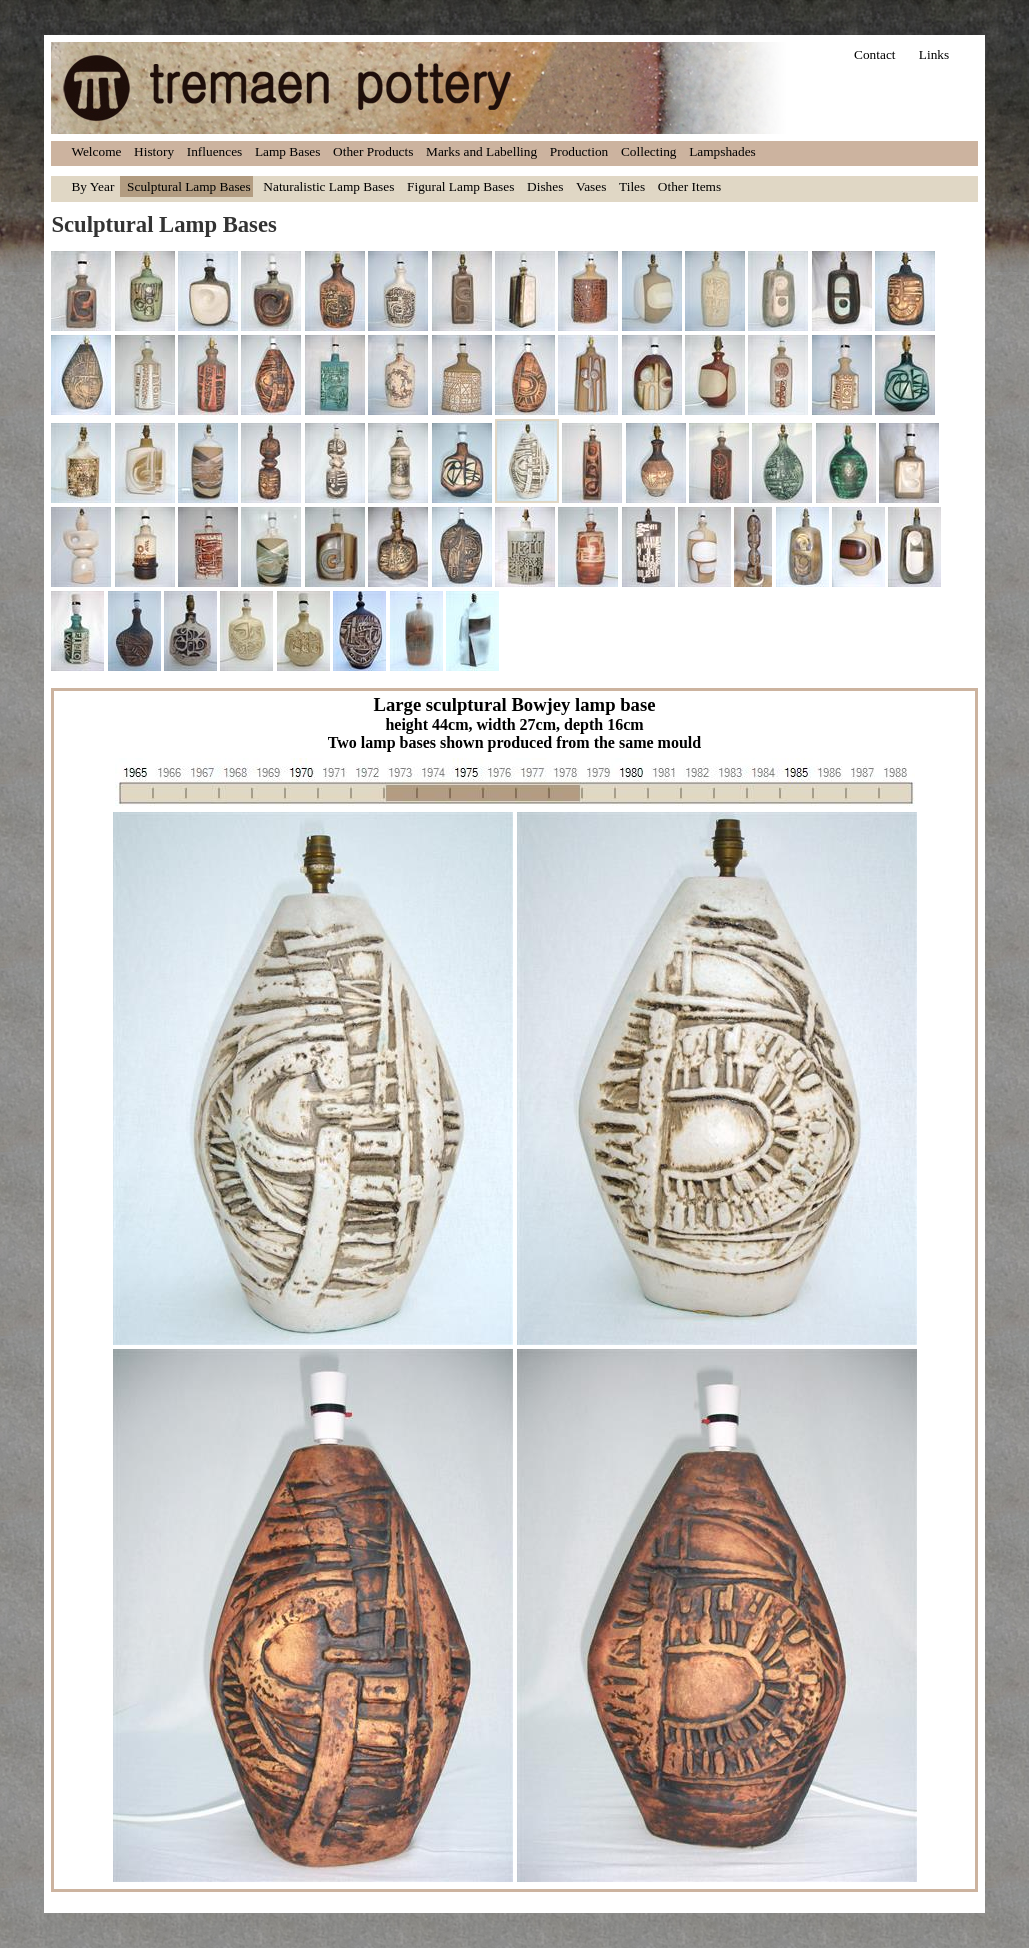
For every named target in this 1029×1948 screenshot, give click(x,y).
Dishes (545, 186)
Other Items (689, 186)
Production (579, 151)
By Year (92, 186)
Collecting (649, 151)
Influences (215, 151)
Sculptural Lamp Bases (189, 186)
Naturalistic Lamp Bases (328, 186)
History (154, 151)
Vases (591, 186)
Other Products (373, 151)
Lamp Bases (288, 151)
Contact (874, 54)
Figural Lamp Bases (460, 186)
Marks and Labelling (481, 151)
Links (934, 54)
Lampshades (722, 151)
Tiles (632, 186)
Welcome (96, 151)
